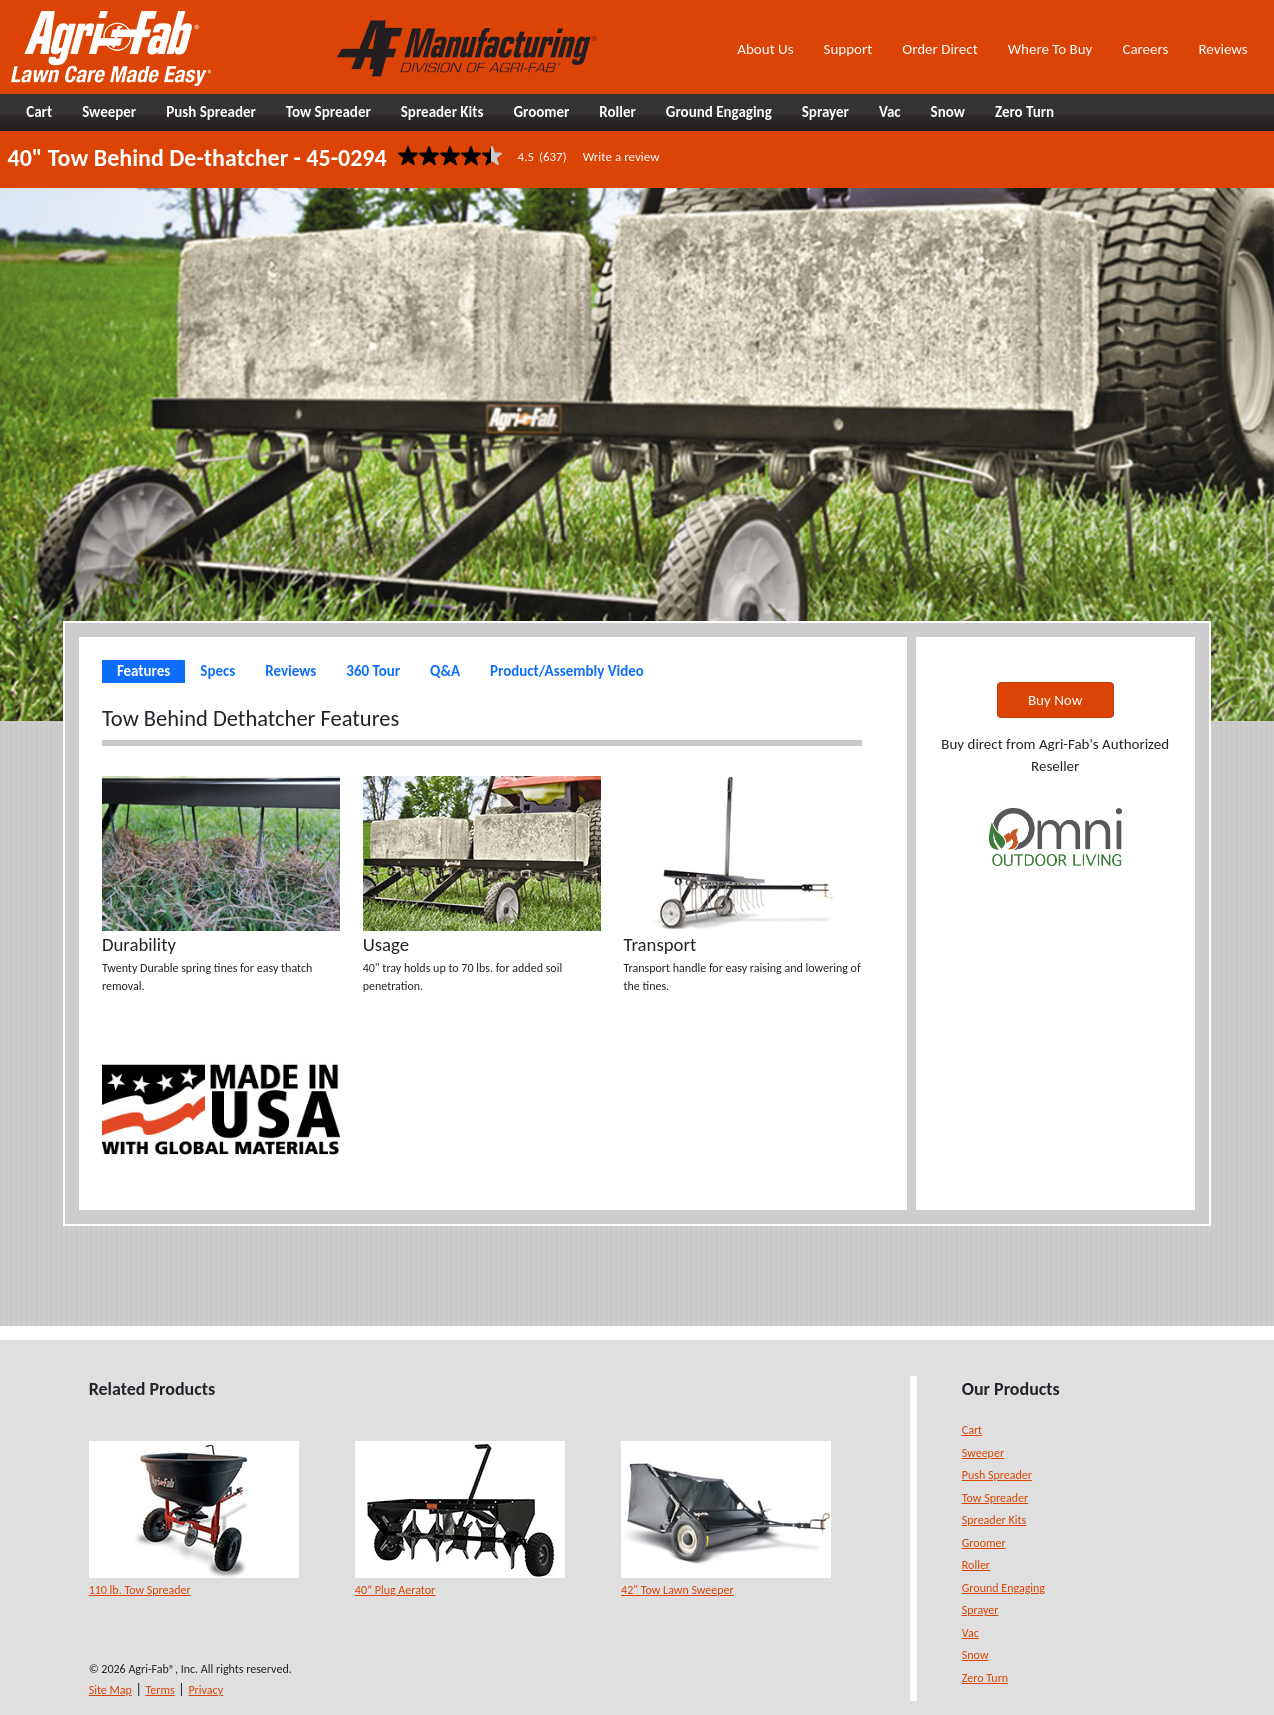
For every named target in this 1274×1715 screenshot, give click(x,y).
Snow (975, 1655)
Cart (972, 1430)
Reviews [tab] (290, 671)
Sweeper (983, 1453)
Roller (976, 1565)
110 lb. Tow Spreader (140, 1590)
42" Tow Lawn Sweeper (677, 1590)
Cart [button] (39, 112)
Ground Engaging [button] (719, 112)
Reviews (1222, 49)
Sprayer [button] (825, 112)
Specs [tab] (217, 671)
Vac (970, 1633)
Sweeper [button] (109, 112)
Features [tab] (143, 671)
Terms (160, 1690)
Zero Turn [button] (1024, 112)
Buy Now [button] (1055, 700)
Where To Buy (1050, 49)
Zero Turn (985, 1678)
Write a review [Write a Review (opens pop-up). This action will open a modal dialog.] (621, 156)
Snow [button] (948, 112)
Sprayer (980, 1610)
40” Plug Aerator (395, 1590)
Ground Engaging (1003, 1588)
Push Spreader (997, 1475)
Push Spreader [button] (211, 112)
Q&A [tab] (445, 671)
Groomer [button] (541, 112)
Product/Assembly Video (567, 671)
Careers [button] (1145, 49)
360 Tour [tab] (373, 671)
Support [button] (848, 49)
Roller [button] (617, 112)
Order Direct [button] (939, 49)
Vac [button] (890, 112)
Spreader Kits (994, 1520)
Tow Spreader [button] (328, 112)
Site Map (110, 1690)
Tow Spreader (995, 1498)
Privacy (205, 1690)
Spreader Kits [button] (442, 112)
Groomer (984, 1543)
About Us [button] (765, 49)
